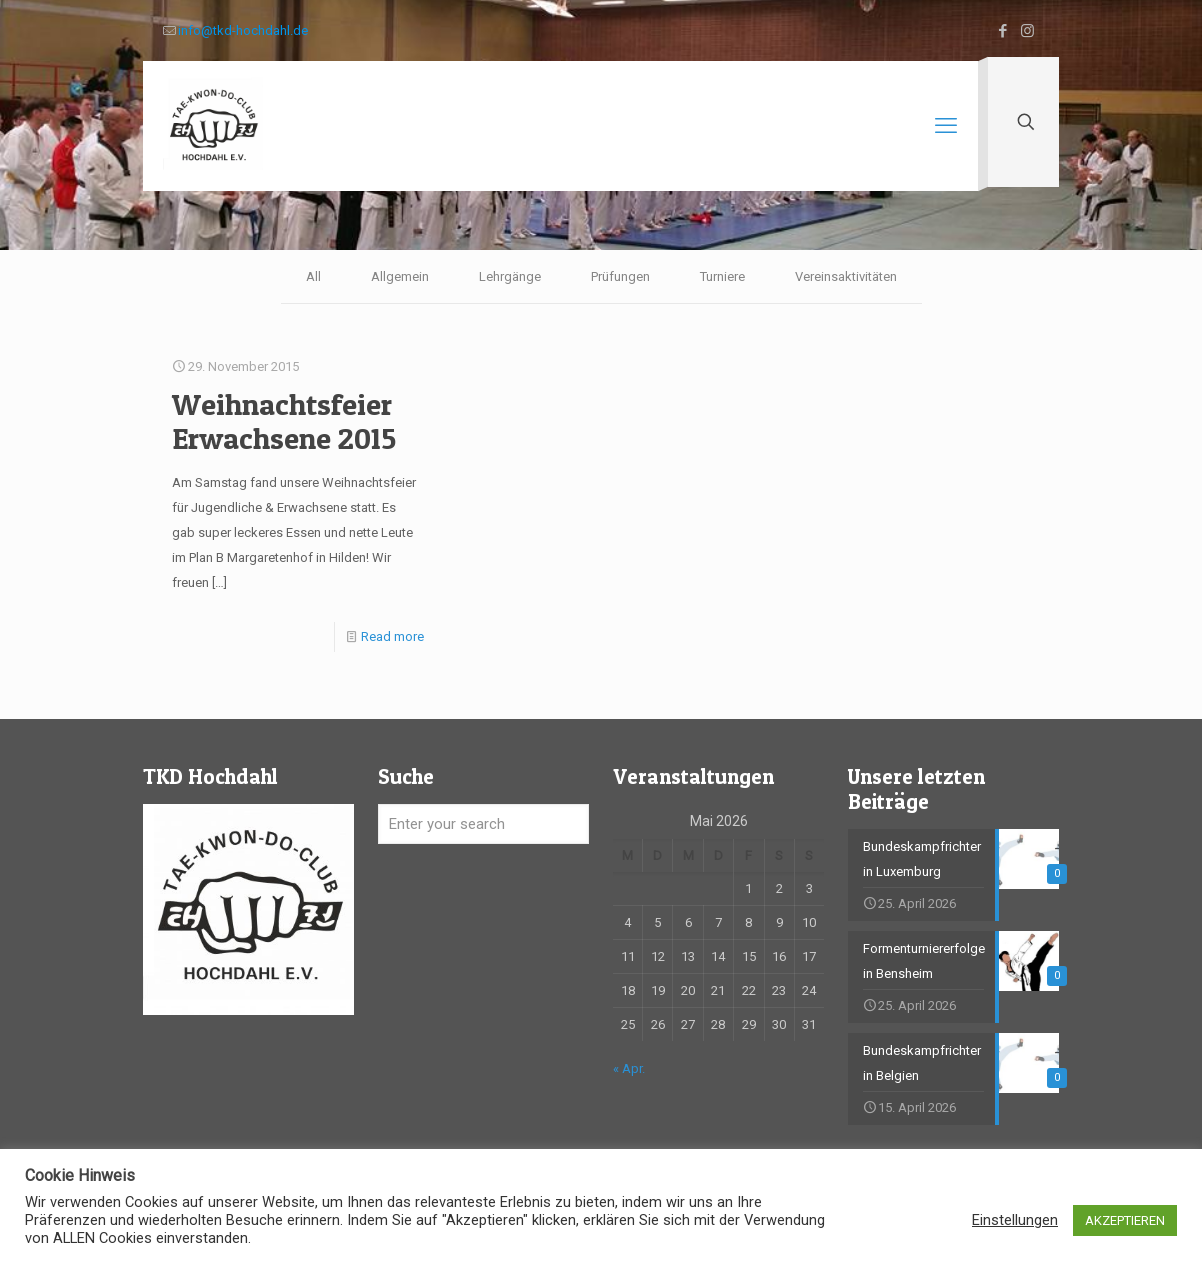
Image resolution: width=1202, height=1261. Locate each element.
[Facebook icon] (1002, 31)
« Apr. (629, 1068)
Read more (392, 636)
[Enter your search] (483, 824)
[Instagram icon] (1027, 31)
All (313, 276)
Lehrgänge (510, 276)
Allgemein (400, 276)
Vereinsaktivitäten (846, 276)
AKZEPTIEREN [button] (1125, 1220)
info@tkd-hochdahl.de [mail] (243, 30)
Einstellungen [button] (1015, 1220)
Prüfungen (620, 276)
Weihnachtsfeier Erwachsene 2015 (284, 421)
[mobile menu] (946, 126)
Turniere (722, 276)
